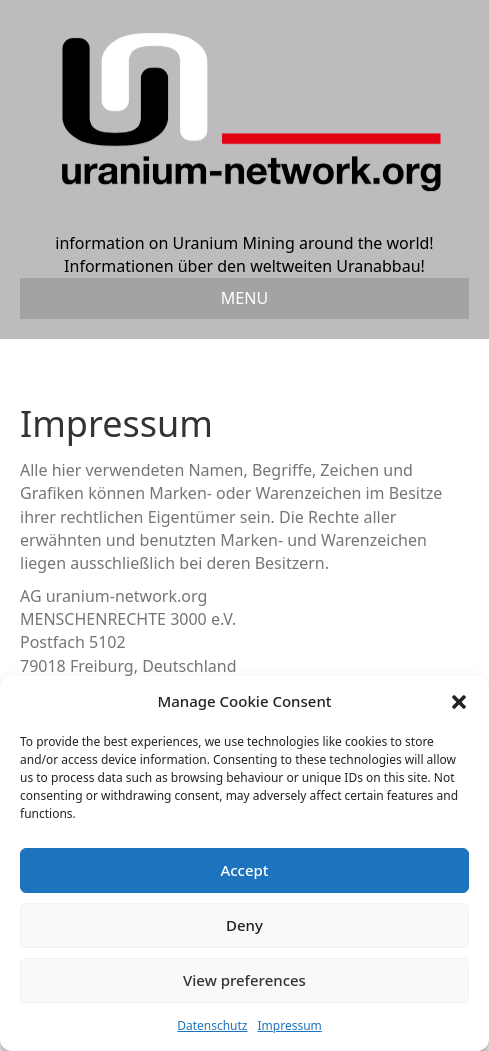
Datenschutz (212, 1025)
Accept (244, 870)
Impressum (290, 1025)
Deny (244, 925)
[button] (459, 702)
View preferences (244, 980)
